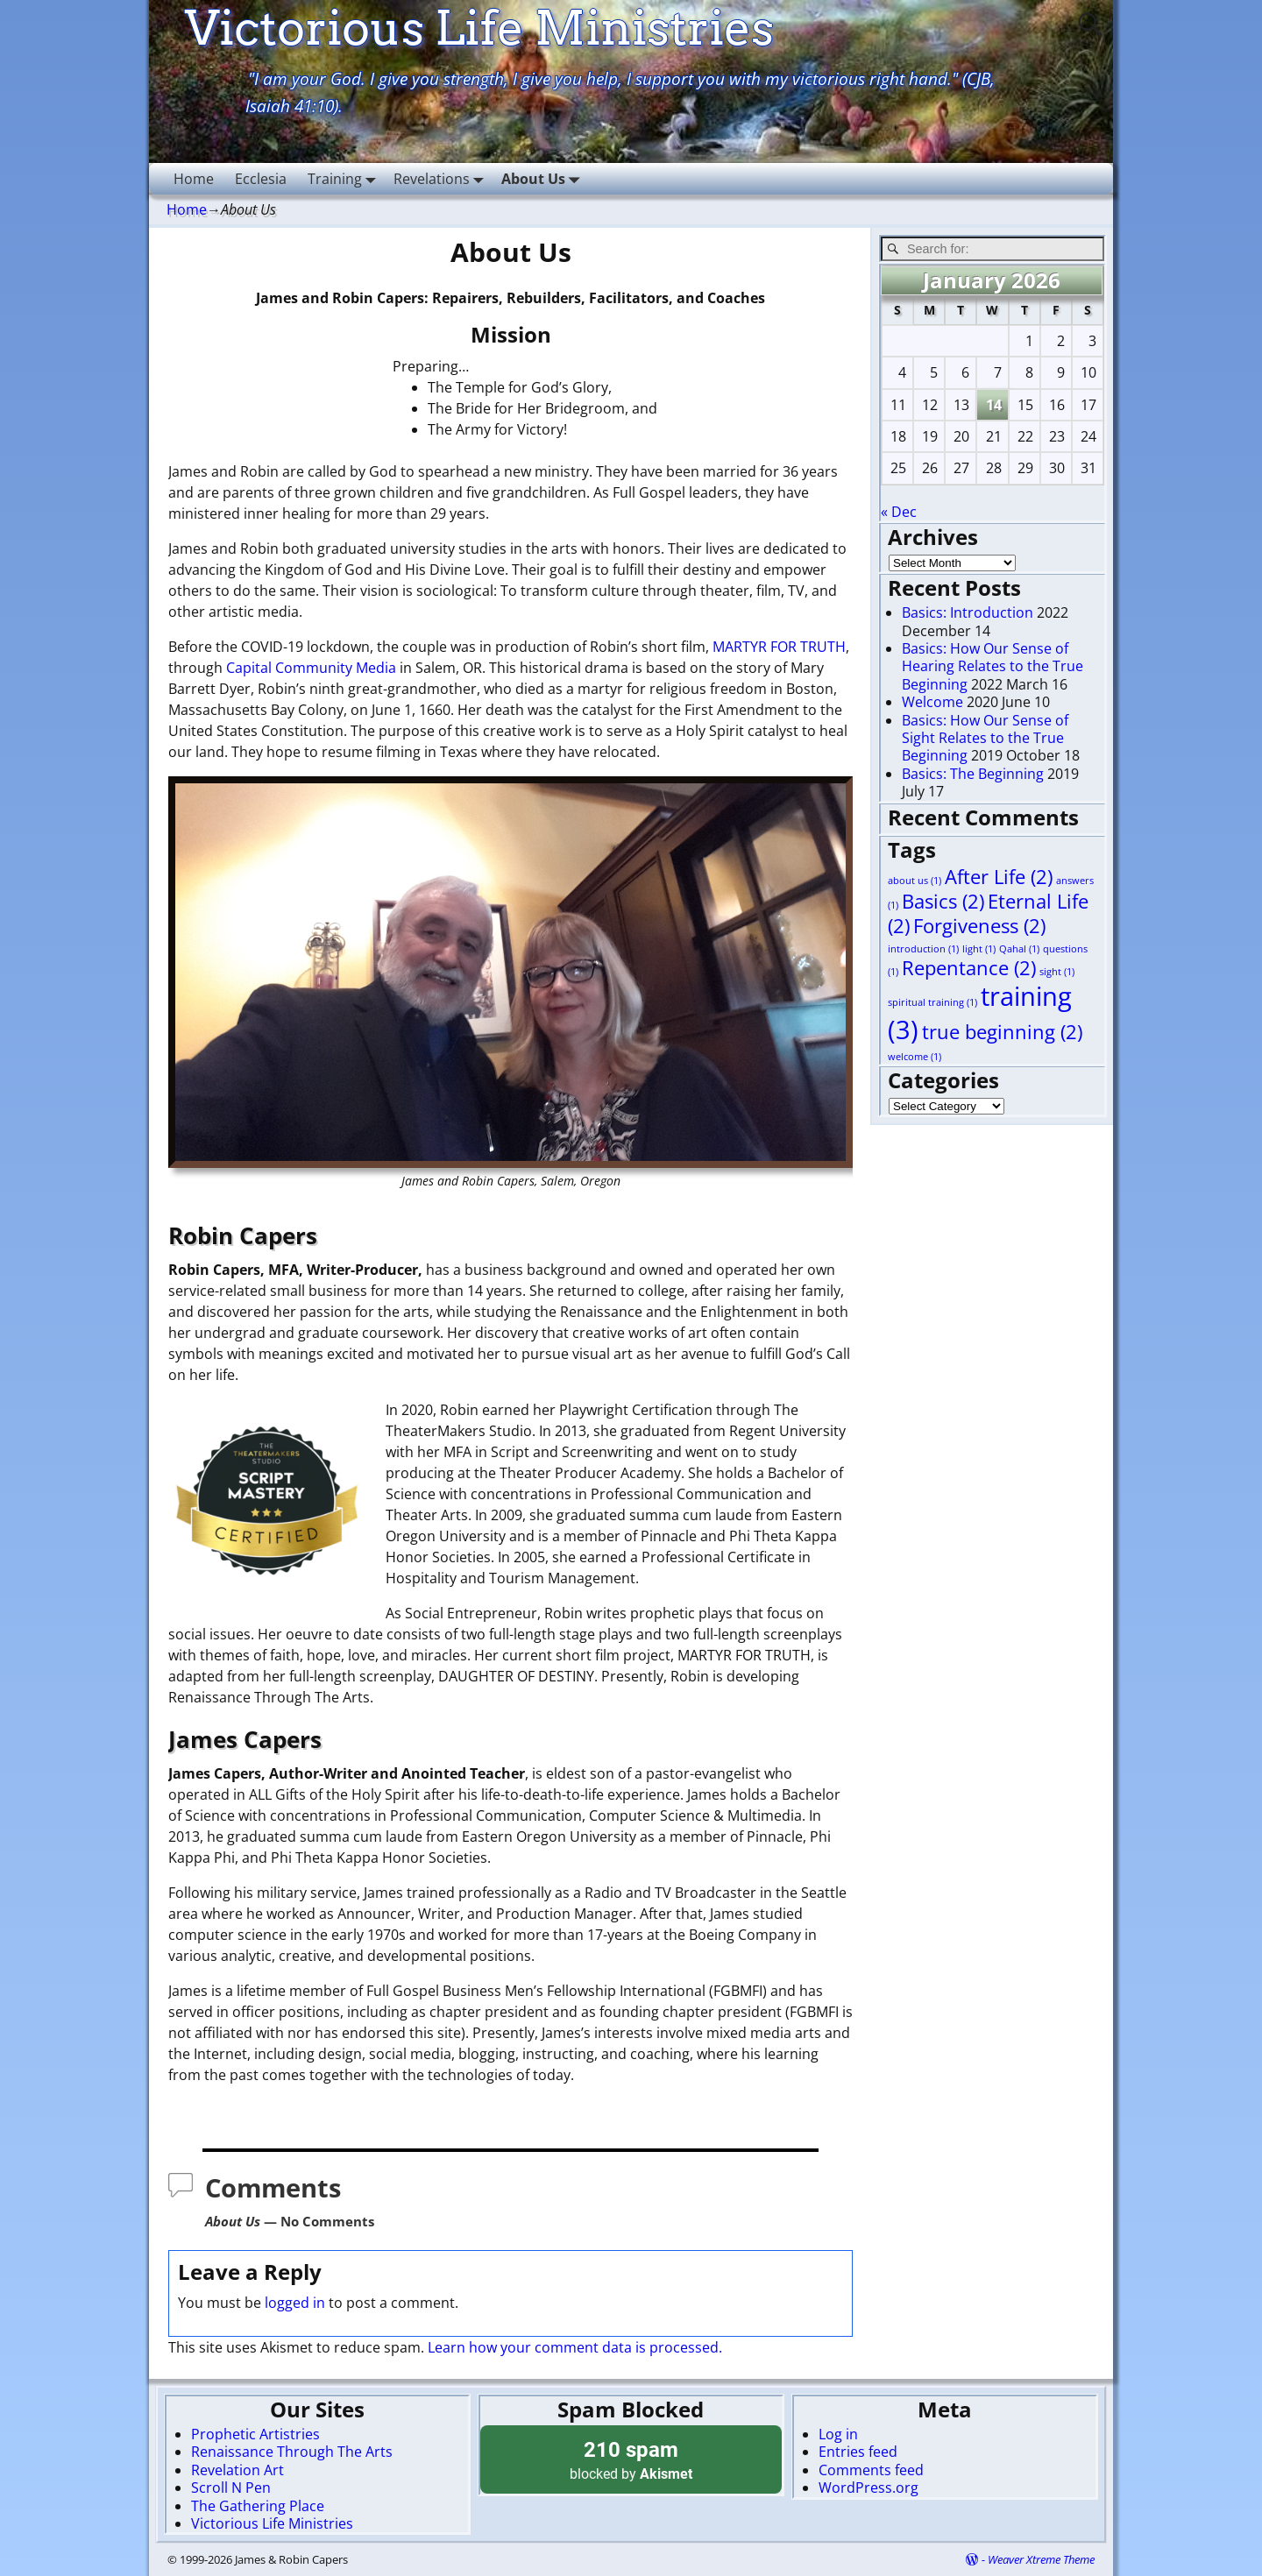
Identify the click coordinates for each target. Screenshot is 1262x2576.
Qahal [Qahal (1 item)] (1019, 949)
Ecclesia (261, 178)
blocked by (631, 2459)
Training (345, 178)
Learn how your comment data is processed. (575, 2347)
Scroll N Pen (231, 2487)
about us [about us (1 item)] (914, 880)
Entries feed (858, 2451)
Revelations (442, 178)
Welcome (932, 701)
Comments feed (871, 2470)
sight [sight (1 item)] (1056, 972)
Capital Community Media (311, 667)
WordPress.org (868, 2487)
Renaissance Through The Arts (292, 2451)
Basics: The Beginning (973, 773)
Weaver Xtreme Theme (1041, 2559)
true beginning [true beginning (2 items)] (1002, 1031)
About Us (543, 178)
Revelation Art (237, 2470)
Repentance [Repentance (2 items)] (969, 967)
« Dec (899, 511)
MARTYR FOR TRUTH (779, 646)
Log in (838, 2434)
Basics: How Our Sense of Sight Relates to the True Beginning (985, 738)
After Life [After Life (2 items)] (999, 876)
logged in (295, 2302)
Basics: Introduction (967, 612)
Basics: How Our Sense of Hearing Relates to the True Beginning (992, 666)
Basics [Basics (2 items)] (943, 901)
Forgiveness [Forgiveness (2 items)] (979, 925)
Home (194, 178)
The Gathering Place (257, 2506)
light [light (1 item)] (979, 949)
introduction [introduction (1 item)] (923, 949)
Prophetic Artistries (255, 2434)
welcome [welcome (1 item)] (914, 1057)
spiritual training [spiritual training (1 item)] (932, 1002)
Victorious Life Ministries (272, 2523)
